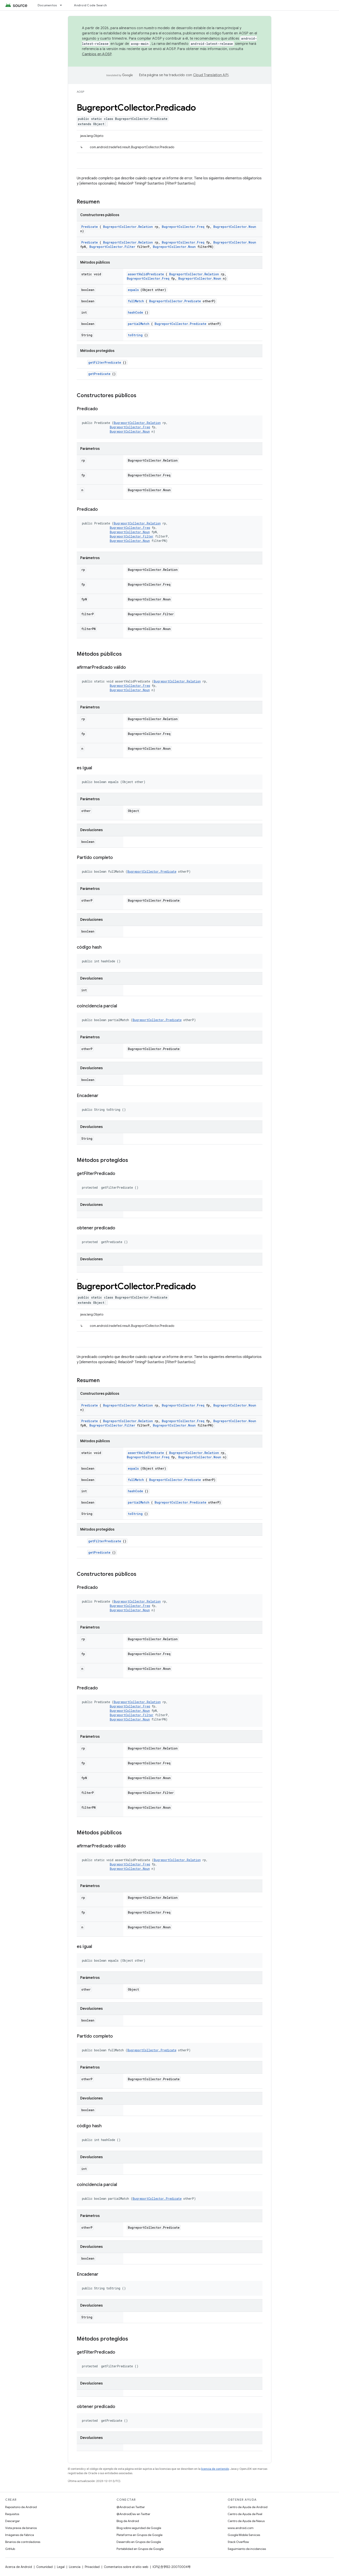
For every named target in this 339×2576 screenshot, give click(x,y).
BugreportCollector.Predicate (175, 301)
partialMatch (138, 324)
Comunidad (44, 2567)
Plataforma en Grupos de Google (139, 2535)
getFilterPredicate (104, 362)
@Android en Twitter (131, 2507)
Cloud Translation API (210, 75)
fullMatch (136, 301)
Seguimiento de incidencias (247, 2549)
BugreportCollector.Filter (112, 247)
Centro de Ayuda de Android (247, 2507)
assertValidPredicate (146, 274)
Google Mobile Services (244, 2535)
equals (133, 290)
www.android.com (241, 2528)
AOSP (80, 92)
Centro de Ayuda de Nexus (246, 2521)
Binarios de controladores (22, 2542)
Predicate (89, 227)
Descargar (12, 2521)
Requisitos (12, 2514)
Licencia (74, 2567)
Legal (61, 2567)
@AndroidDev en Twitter (133, 2514)
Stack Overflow (238, 2542)
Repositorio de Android (21, 2507)
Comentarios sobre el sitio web (126, 2567)
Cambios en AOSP (97, 54)
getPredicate (99, 374)
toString (135, 335)
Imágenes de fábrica (19, 2535)
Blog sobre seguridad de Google (139, 2528)
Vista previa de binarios (21, 2528)
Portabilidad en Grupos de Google (140, 2549)
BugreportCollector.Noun (234, 227)
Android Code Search (90, 5)
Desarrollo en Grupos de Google (139, 2542)
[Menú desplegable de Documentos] (63, 5)
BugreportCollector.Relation (128, 227)
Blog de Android (128, 2521)
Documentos (47, 5)
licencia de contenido (215, 2469)
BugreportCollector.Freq (183, 227)
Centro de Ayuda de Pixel (245, 2514)
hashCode (135, 312)
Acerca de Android (18, 2567)
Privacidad (92, 2567)
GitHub (10, 2549)
